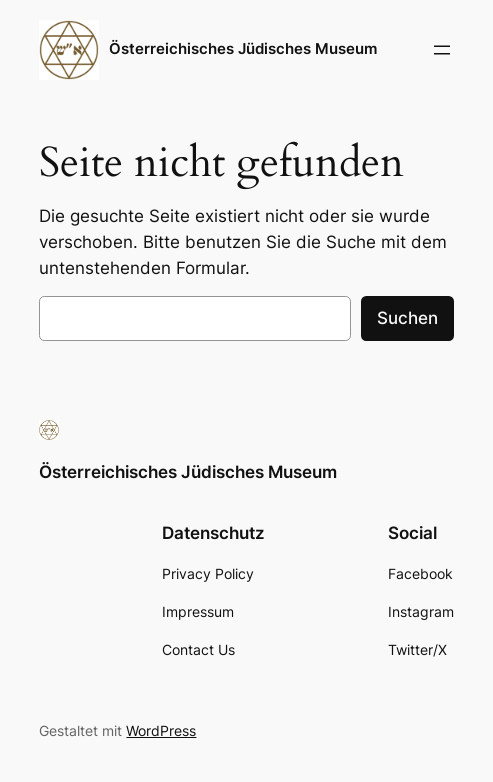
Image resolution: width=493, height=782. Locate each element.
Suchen (407, 318)
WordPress (161, 730)
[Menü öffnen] (442, 50)
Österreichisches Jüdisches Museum (243, 49)
